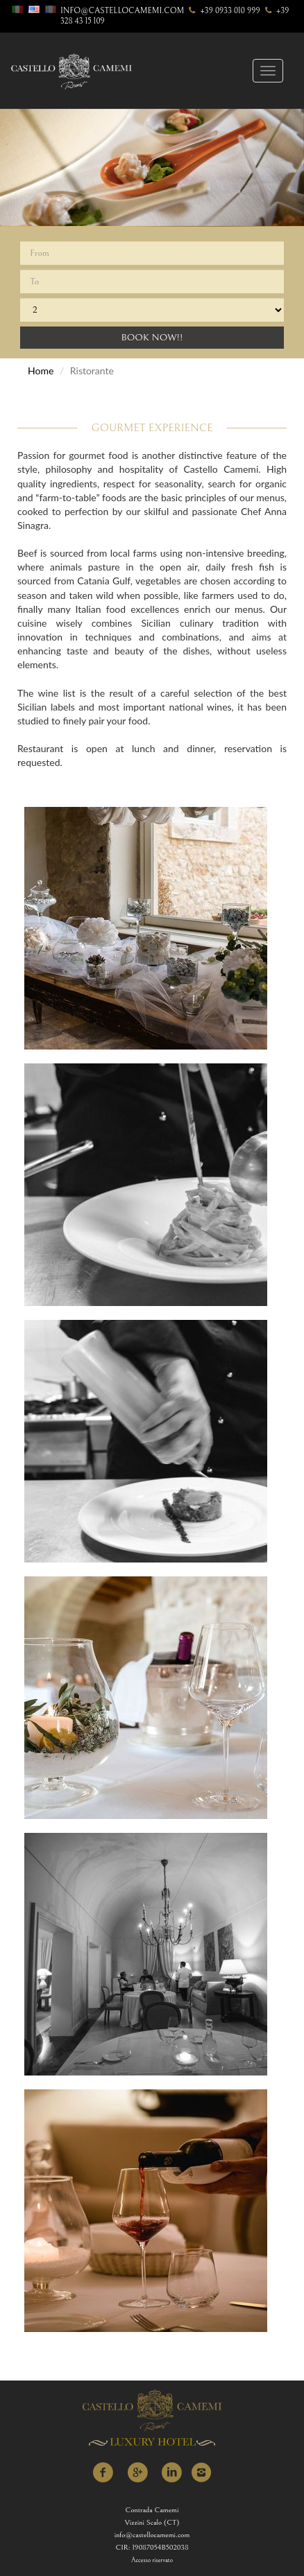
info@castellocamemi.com (122, 10)
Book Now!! (152, 337)
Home (40, 370)
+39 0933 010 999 (223, 10)
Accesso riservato (152, 2560)
